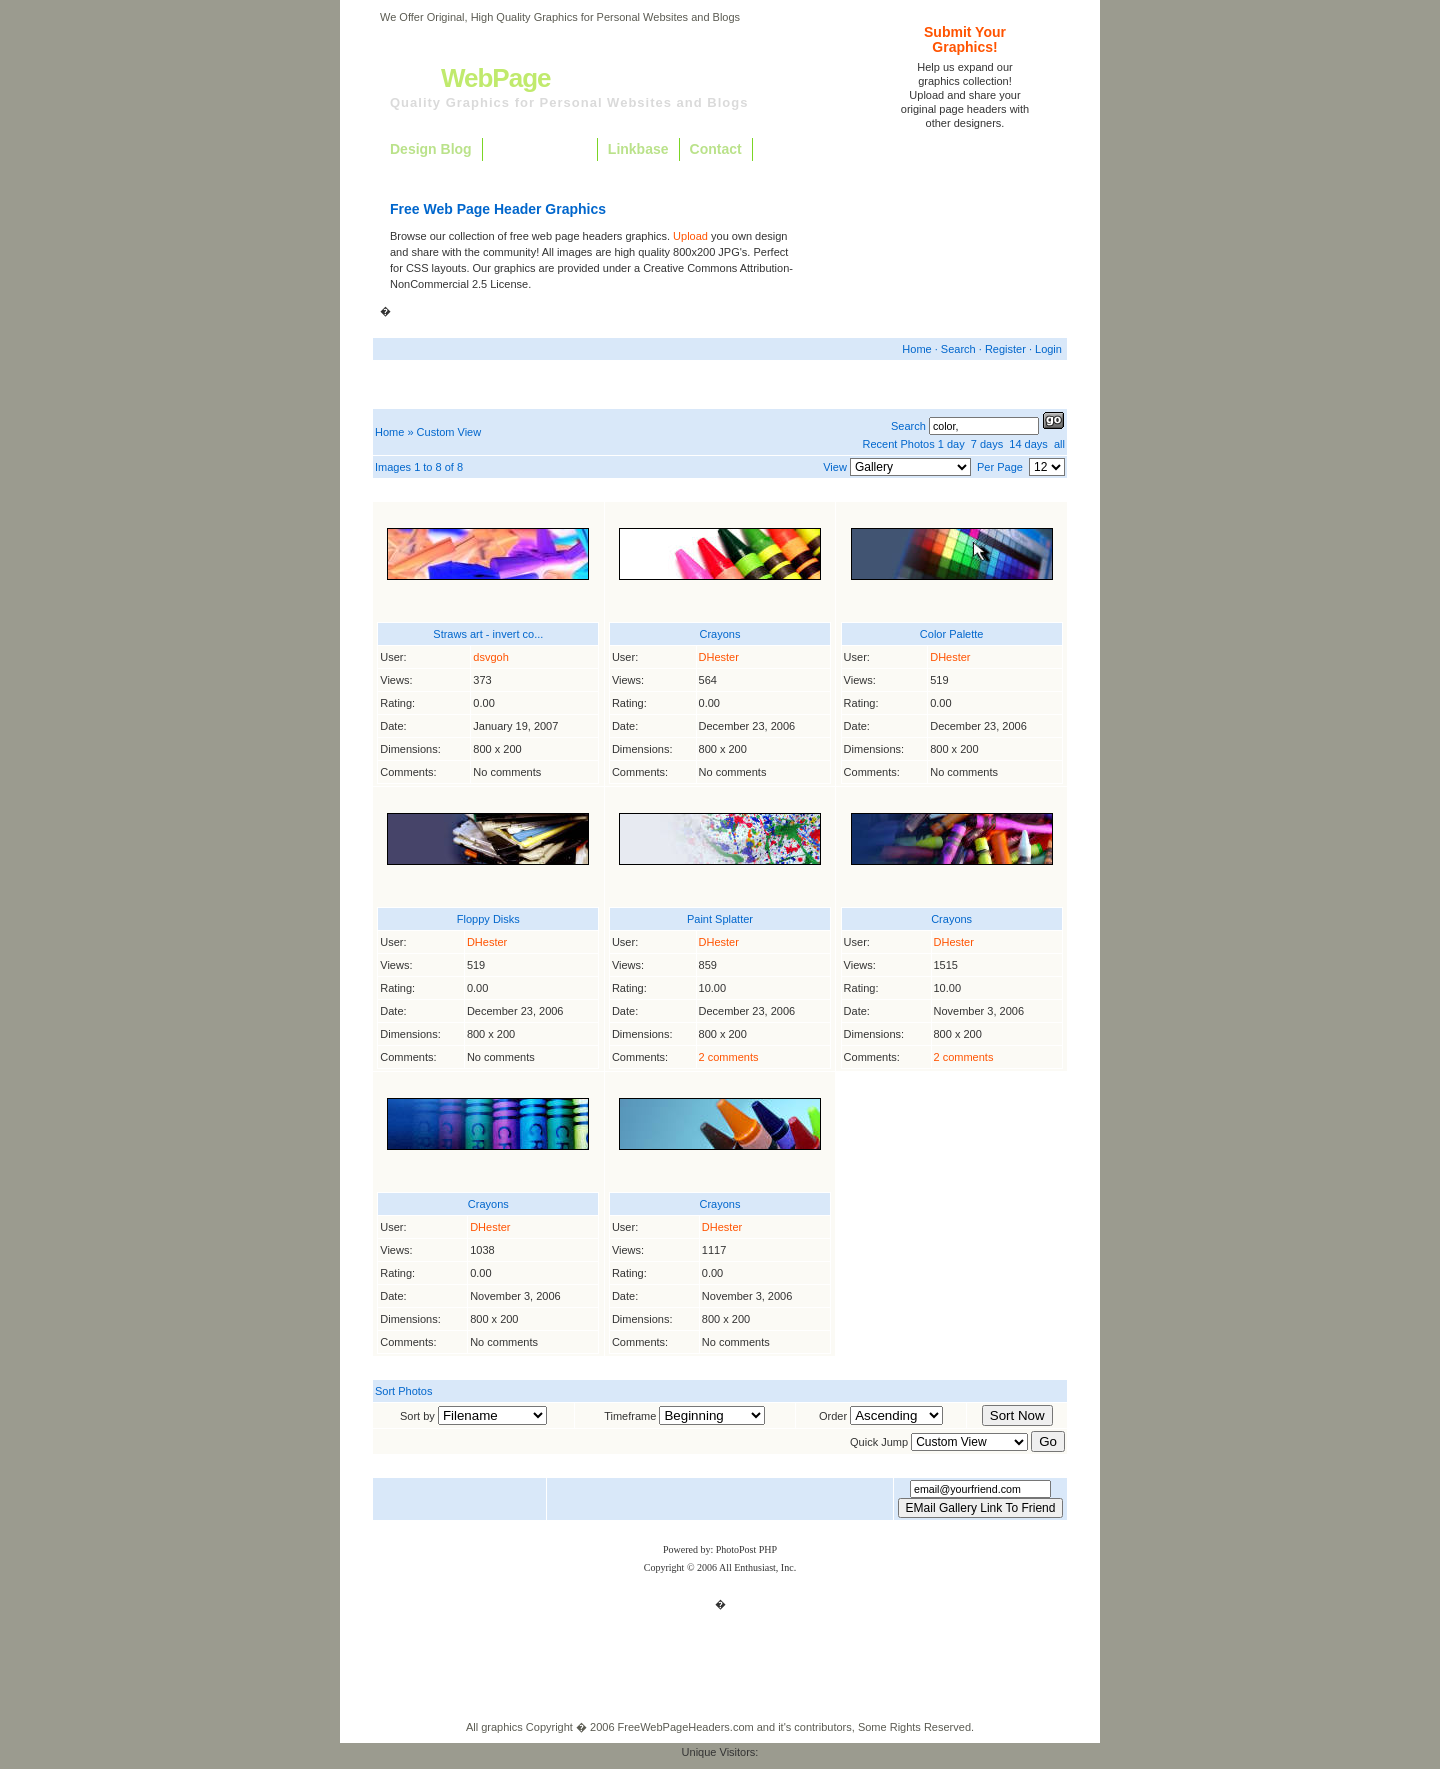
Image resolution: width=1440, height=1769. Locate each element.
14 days (1028, 444)
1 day (951, 444)
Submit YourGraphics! (965, 39)
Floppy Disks (488, 919)
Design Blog (431, 149)
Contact (716, 149)
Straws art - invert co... (488, 634)
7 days (987, 444)
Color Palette (952, 634)
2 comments (729, 1057)
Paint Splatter (720, 919)
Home (916, 349)
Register (1005, 349)
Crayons (719, 634)
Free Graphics (540, 149)
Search (958, 349)
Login (1048, 349)
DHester (719, 657)
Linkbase (638, 149)
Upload (690, 236)
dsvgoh (490, 657)
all (1059, 444)
